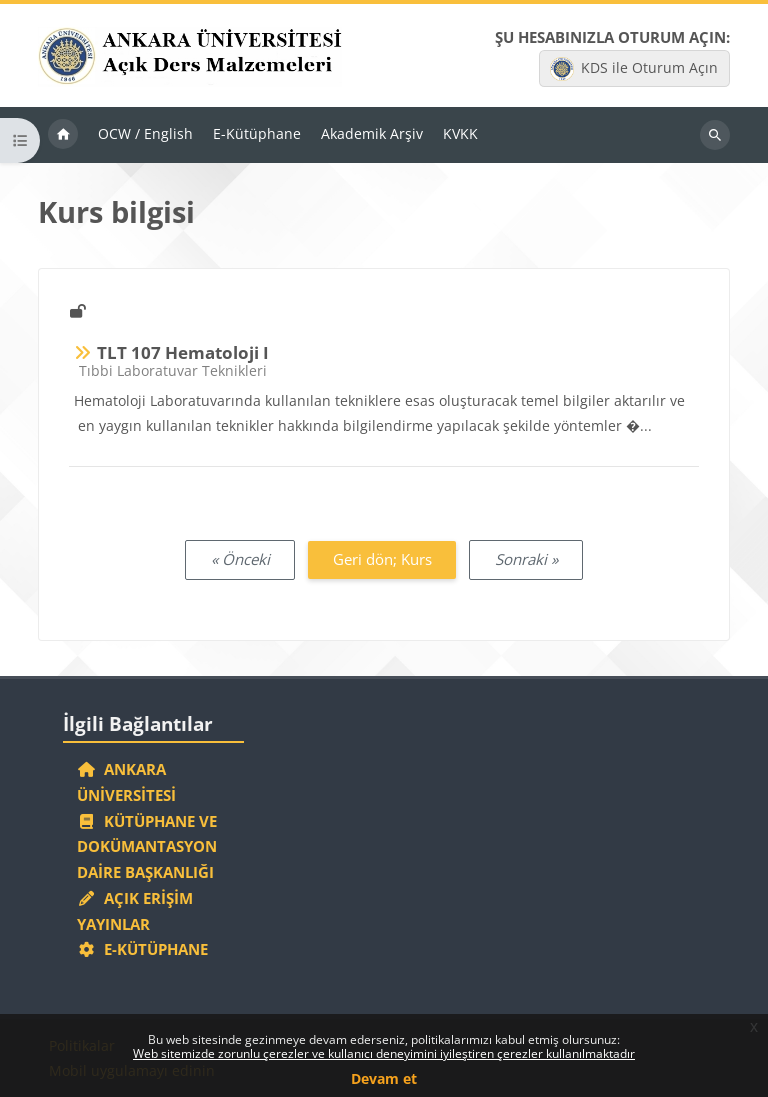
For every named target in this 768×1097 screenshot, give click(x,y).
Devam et (384, 1078)
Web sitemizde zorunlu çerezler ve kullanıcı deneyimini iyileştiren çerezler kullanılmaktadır (384, 1053)
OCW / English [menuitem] (145, 133)
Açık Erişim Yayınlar (135, 911)
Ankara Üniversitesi (126, 782)
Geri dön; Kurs (382, 559)
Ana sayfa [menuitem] (63, 135)
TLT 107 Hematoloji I (183, 352)
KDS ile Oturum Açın (634, 69)
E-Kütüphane (142, 949)
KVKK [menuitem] (460, 133)
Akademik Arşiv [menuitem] (372, 133)
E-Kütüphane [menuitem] (257, 133)
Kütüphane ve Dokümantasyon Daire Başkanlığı (147, 847)
